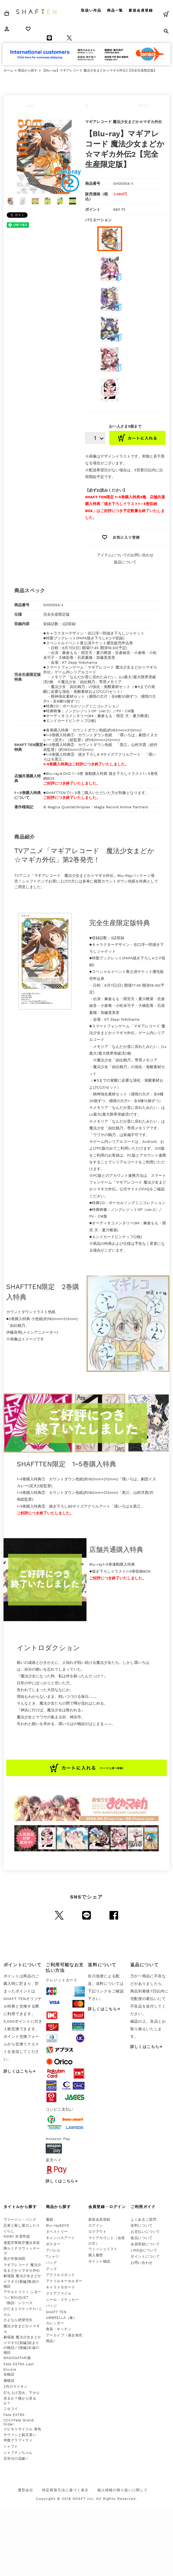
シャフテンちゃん (18, 2453)
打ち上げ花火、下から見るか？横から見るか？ (22, 2398)
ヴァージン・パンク (20, 2219)
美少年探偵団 (14, 2259)
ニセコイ (11, 2409)
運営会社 (25, 2490)
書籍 (49, 2219)
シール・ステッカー (62, 2300)
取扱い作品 (91, 10)
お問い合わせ (141, 2263)
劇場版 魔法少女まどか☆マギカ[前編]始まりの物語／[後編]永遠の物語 (22, 2344)
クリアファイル (59, 2293)
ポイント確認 (99, 2261)
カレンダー (55, 2323)
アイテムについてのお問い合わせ (125, 555)
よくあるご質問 (143, 2219)
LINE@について (144, 2250)
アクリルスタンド (60, 2275)
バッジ (51, 2306)
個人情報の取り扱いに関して (122, 2490)
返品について (125, 562)
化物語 (9, 2374)
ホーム (8, 70)
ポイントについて (145, 2256)
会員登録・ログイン (107, 2206)
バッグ (51, 2263)
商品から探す (27, 70)
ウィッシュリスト (103, 2249)
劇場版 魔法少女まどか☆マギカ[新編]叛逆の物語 (22, 2281)
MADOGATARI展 (17, 2358)
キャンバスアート (60, 2238)
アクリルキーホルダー (64, 2281)
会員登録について (145, 2244)
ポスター (53, 2244)
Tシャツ (52, 2256)
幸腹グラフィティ (18, 2440)
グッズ (51, 2269)
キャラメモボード (60, 2287)
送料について (141, 2225)
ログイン (95, 2225)
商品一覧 (115, 10)
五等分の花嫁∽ (16, 2458)
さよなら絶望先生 (18, 2320)
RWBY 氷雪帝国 (17, 2236)
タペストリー (57, 2232)
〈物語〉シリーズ (18, 2303)
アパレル (53, 2250)
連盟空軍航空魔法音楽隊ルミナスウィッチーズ (22, 2248)
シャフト (11, 2446)
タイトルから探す (20, 2206)
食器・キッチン (59, 2329)
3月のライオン (16, 2386)
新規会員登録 (141, 10)
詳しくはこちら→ (20, 2071)
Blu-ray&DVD (57, 2225)
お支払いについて (145, 2232)
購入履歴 (95, 2255)
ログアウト (97, 2232)
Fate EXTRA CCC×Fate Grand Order (19, 2419)
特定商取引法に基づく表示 (65, 2490)
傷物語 (9, 2381)
